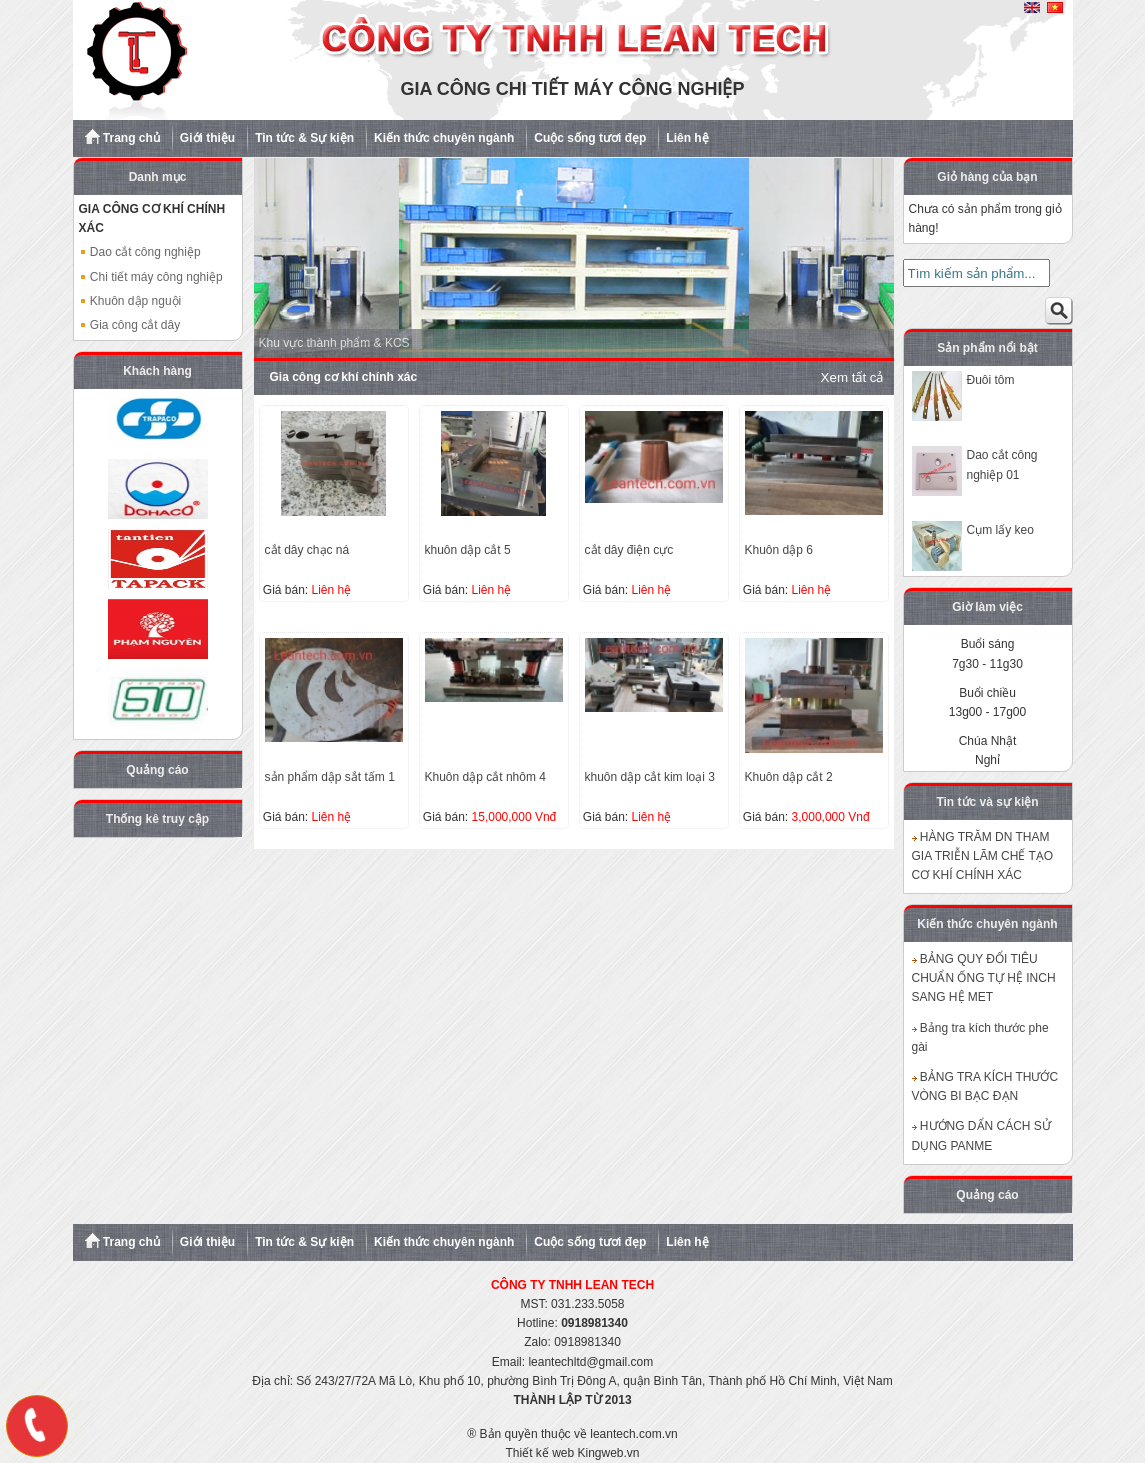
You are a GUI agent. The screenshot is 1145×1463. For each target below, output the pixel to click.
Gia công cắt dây (130, 325)
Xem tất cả (852, 377)
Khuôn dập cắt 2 (789, 777)
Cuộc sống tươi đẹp (590, 138)
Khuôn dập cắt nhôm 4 (485, 777)
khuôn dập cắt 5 (468, 550)
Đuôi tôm (991, 380)
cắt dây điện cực (629, 550)
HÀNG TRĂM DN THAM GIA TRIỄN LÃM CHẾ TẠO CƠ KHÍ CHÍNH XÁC (983, 856)
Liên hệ (687, 138)
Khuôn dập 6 (779, 550)
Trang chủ (122, 137)
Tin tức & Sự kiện (304, 138)
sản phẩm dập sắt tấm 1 (330, 777)
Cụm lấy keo (1000, 530)
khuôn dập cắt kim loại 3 (650, 777)
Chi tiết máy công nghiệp (151, 277)
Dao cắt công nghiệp (140, 252)
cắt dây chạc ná (307, 550)
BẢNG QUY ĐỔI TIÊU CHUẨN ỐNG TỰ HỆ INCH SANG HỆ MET (984, 978)
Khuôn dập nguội (130, 301)
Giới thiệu (207, 138)
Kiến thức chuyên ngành (444, 138)
